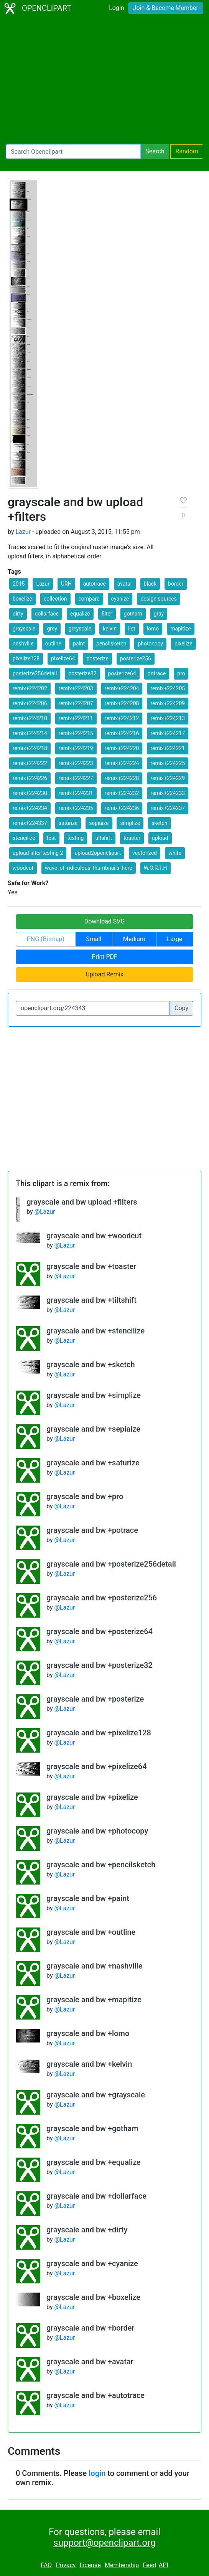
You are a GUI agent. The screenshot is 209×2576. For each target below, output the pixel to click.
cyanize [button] (120, 599)
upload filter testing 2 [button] (38, 853)
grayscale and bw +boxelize (93, 2297)
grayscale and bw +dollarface (96, 2196)
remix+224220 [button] (122, 748)
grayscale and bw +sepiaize (93, 1429)
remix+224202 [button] (30, 688)
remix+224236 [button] (122, 808)
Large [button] (174, 939)
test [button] (51, 838)
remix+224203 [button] (76, 688)
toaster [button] (131, 838)
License (90, 2565)
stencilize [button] (24, 838)
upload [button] (160, 838)
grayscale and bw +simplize (93, 1395)
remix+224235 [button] (76, 808)
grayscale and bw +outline (90, 1932)
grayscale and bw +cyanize (92, 2263)
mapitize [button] (180, 628)
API (163, 2565)
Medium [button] (134, 939)
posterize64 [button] (122, 673)
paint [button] (79, 643)
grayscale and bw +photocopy (97, 1830)
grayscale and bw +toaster (91, 1266)
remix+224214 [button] (30, 733)
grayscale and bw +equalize (93, 2162)
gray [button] (159, 614)
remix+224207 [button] (76, 703)
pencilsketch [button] (111, 643)
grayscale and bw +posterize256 (101, 1597)
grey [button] (52, 628)
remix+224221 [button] (167, 748)
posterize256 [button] (135, 658)
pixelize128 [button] (26, 658)
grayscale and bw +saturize (93, 1462)
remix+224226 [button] (30, 778)
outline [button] (53, 643)
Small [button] (93, 939)
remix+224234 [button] (30, 808)
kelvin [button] (110, 628)
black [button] (150, 584)
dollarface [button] (47, 614)
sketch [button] (159, 823)
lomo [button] (153, 628)
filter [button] (107, 614)
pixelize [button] (183, 643)
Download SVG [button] (104, 921)
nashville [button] (23, 643)
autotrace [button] (94, 584)
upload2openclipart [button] (97, 853)
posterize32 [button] (82, 673)
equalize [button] (80, 614)
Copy (181, 1008)
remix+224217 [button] (167, 733)
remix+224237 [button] (167, 808)
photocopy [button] (150, 643)
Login (116, 8)
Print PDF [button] (104, 956)
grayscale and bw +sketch (90, 1364)
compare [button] (89, 599)
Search (154, 151)
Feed (149, 2565)
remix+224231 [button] (76, 793)
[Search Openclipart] (73, 151)
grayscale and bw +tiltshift (91, 1300)
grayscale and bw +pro (84, 1496)
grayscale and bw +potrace (92, 1530)
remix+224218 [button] (30, 748)
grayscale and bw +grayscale (95, 2094)
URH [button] (66, 584)
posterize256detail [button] (35, 673)
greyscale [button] (80, 628)
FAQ (46, 2565)
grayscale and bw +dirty (86, 2229)
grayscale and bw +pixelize (92, 1797)
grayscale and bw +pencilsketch (100, 1864)
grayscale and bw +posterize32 (99, 1665)
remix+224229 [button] (167, 778)
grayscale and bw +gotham (92, 2128)
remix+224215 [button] (76, 733)
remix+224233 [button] (167, 793)
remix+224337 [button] (30, 823)
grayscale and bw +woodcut (94, 1235)
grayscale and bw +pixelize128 (98, 1732)
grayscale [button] (24, 628)
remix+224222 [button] (30, 763)
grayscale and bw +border (90, 2327)
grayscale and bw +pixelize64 (96, 1766)
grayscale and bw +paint (87, 1898)
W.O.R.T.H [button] (155, 868)
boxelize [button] (22, 599)
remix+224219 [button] (76, 748)
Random (186, 151)
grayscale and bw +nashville (94, 1965)
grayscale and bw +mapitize (94, 1999)
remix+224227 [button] (76, 778)
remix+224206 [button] (30, 703)
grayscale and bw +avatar (89, 2361)
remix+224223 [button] (76, 763)
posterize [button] (97, 658)
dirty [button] (18, 614)
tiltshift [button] (103, 838)
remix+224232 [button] (122, 793)
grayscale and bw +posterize (95, 1699)
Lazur (23, 531)
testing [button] (75, 838)
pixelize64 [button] (63, 658)
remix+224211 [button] (76, 718)
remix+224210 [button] (30, 718)
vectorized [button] (144, 853)
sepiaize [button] (99, 823)
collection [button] (55, 599)
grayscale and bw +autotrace (95, 2395)
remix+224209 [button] (167, 703)
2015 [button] (19, 584)
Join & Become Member (165, 8)
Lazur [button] (42, 584)
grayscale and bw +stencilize (95, 1330)
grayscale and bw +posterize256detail (111, 1564)
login (97, 2473)
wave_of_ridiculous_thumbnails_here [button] (88, 868)
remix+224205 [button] (167, 688)
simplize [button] (130, 823)
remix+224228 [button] (122, 778)
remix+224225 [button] (167, 763)
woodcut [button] (23, 868)
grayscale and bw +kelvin (89, 2064)
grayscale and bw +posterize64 (99, 1631)
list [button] (131, 628)
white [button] (174, 853)
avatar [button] (124, 584)
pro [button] (181, 673)
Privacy (66, 2565)
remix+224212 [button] (122, 718)
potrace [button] (157, 673)
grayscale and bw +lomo (87, 2033)
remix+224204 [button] (122, 688)
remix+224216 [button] (122, 733)
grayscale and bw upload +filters (81, 1202)
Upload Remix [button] (104, 974)
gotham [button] (133, 614)
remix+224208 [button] (122, 703)
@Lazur (45, 1211)
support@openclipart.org (104, 2542)
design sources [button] (158, 599)
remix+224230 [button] (30, 793)
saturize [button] (68, 823)
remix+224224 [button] (122, 763)
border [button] (176, 584)
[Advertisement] (104, 80)
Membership (122, 2565)
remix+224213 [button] (167, 718)
